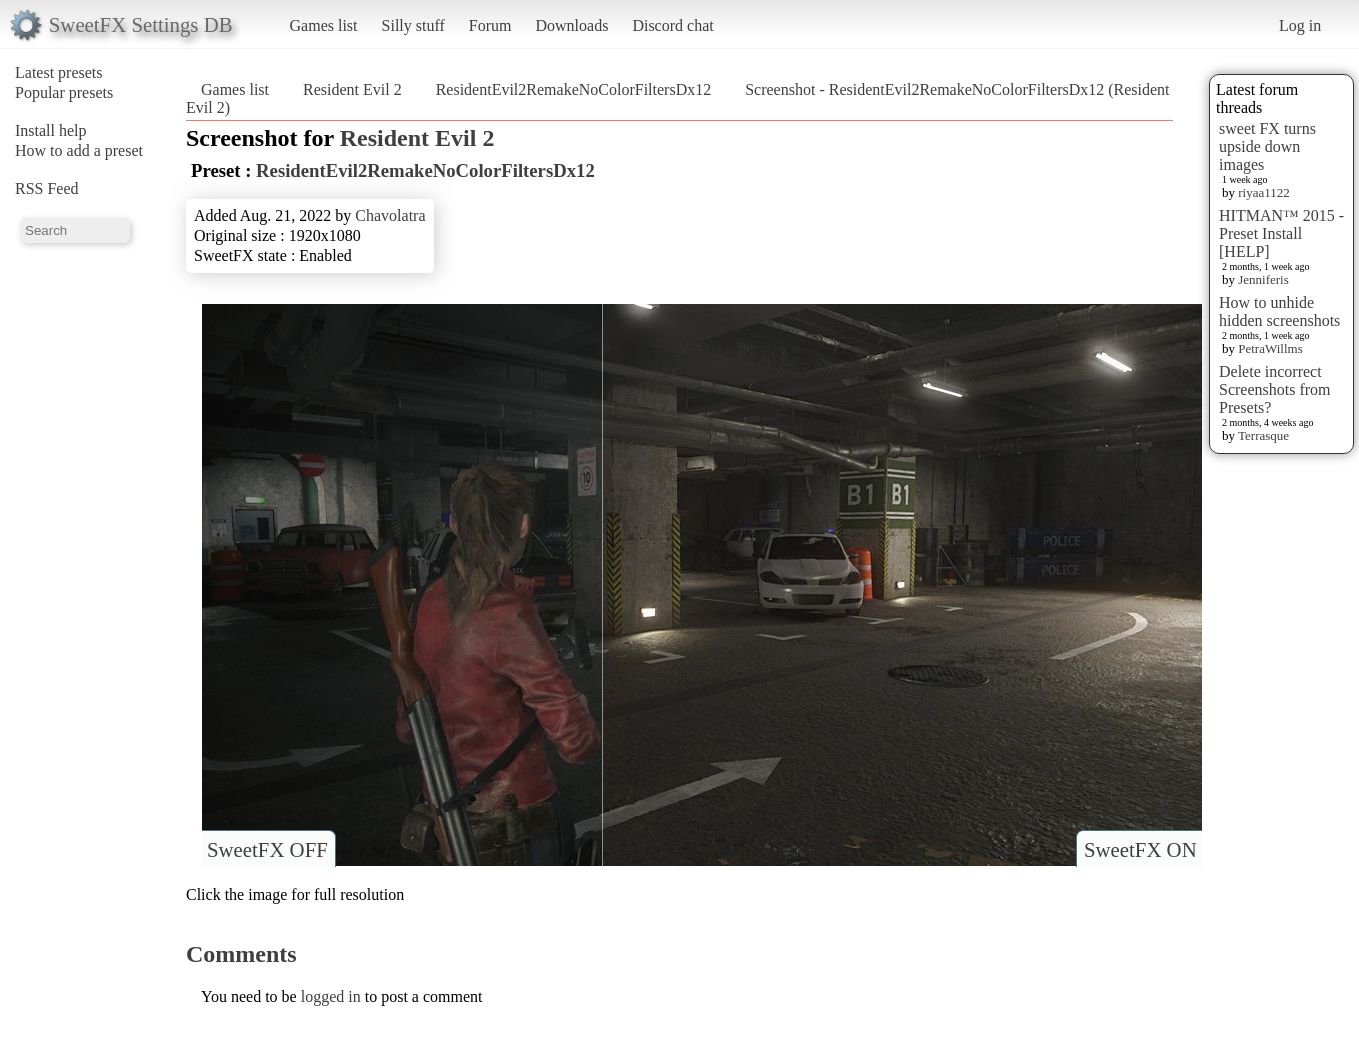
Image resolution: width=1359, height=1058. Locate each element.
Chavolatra (390, 215)
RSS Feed (47, 188)
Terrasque (1263, 435)
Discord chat (672, 25)
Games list (324, 25)
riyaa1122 (1264, 192)
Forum (490, 25)
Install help (51, 130)
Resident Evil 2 (352, 89)
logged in (331, 996)
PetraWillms (1270, 348)
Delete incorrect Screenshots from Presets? (1275, 389)
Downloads (571, 25)
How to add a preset (79, 150)
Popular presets (64, 92)
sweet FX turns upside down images (1267, 146)
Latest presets (59, 72)
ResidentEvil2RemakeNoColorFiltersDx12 (574, 89)
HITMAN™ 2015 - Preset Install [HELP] (1281, 233)
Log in (1300, 25)
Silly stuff (413, 25)
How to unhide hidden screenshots (1279, 311)
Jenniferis (1263, 279)
